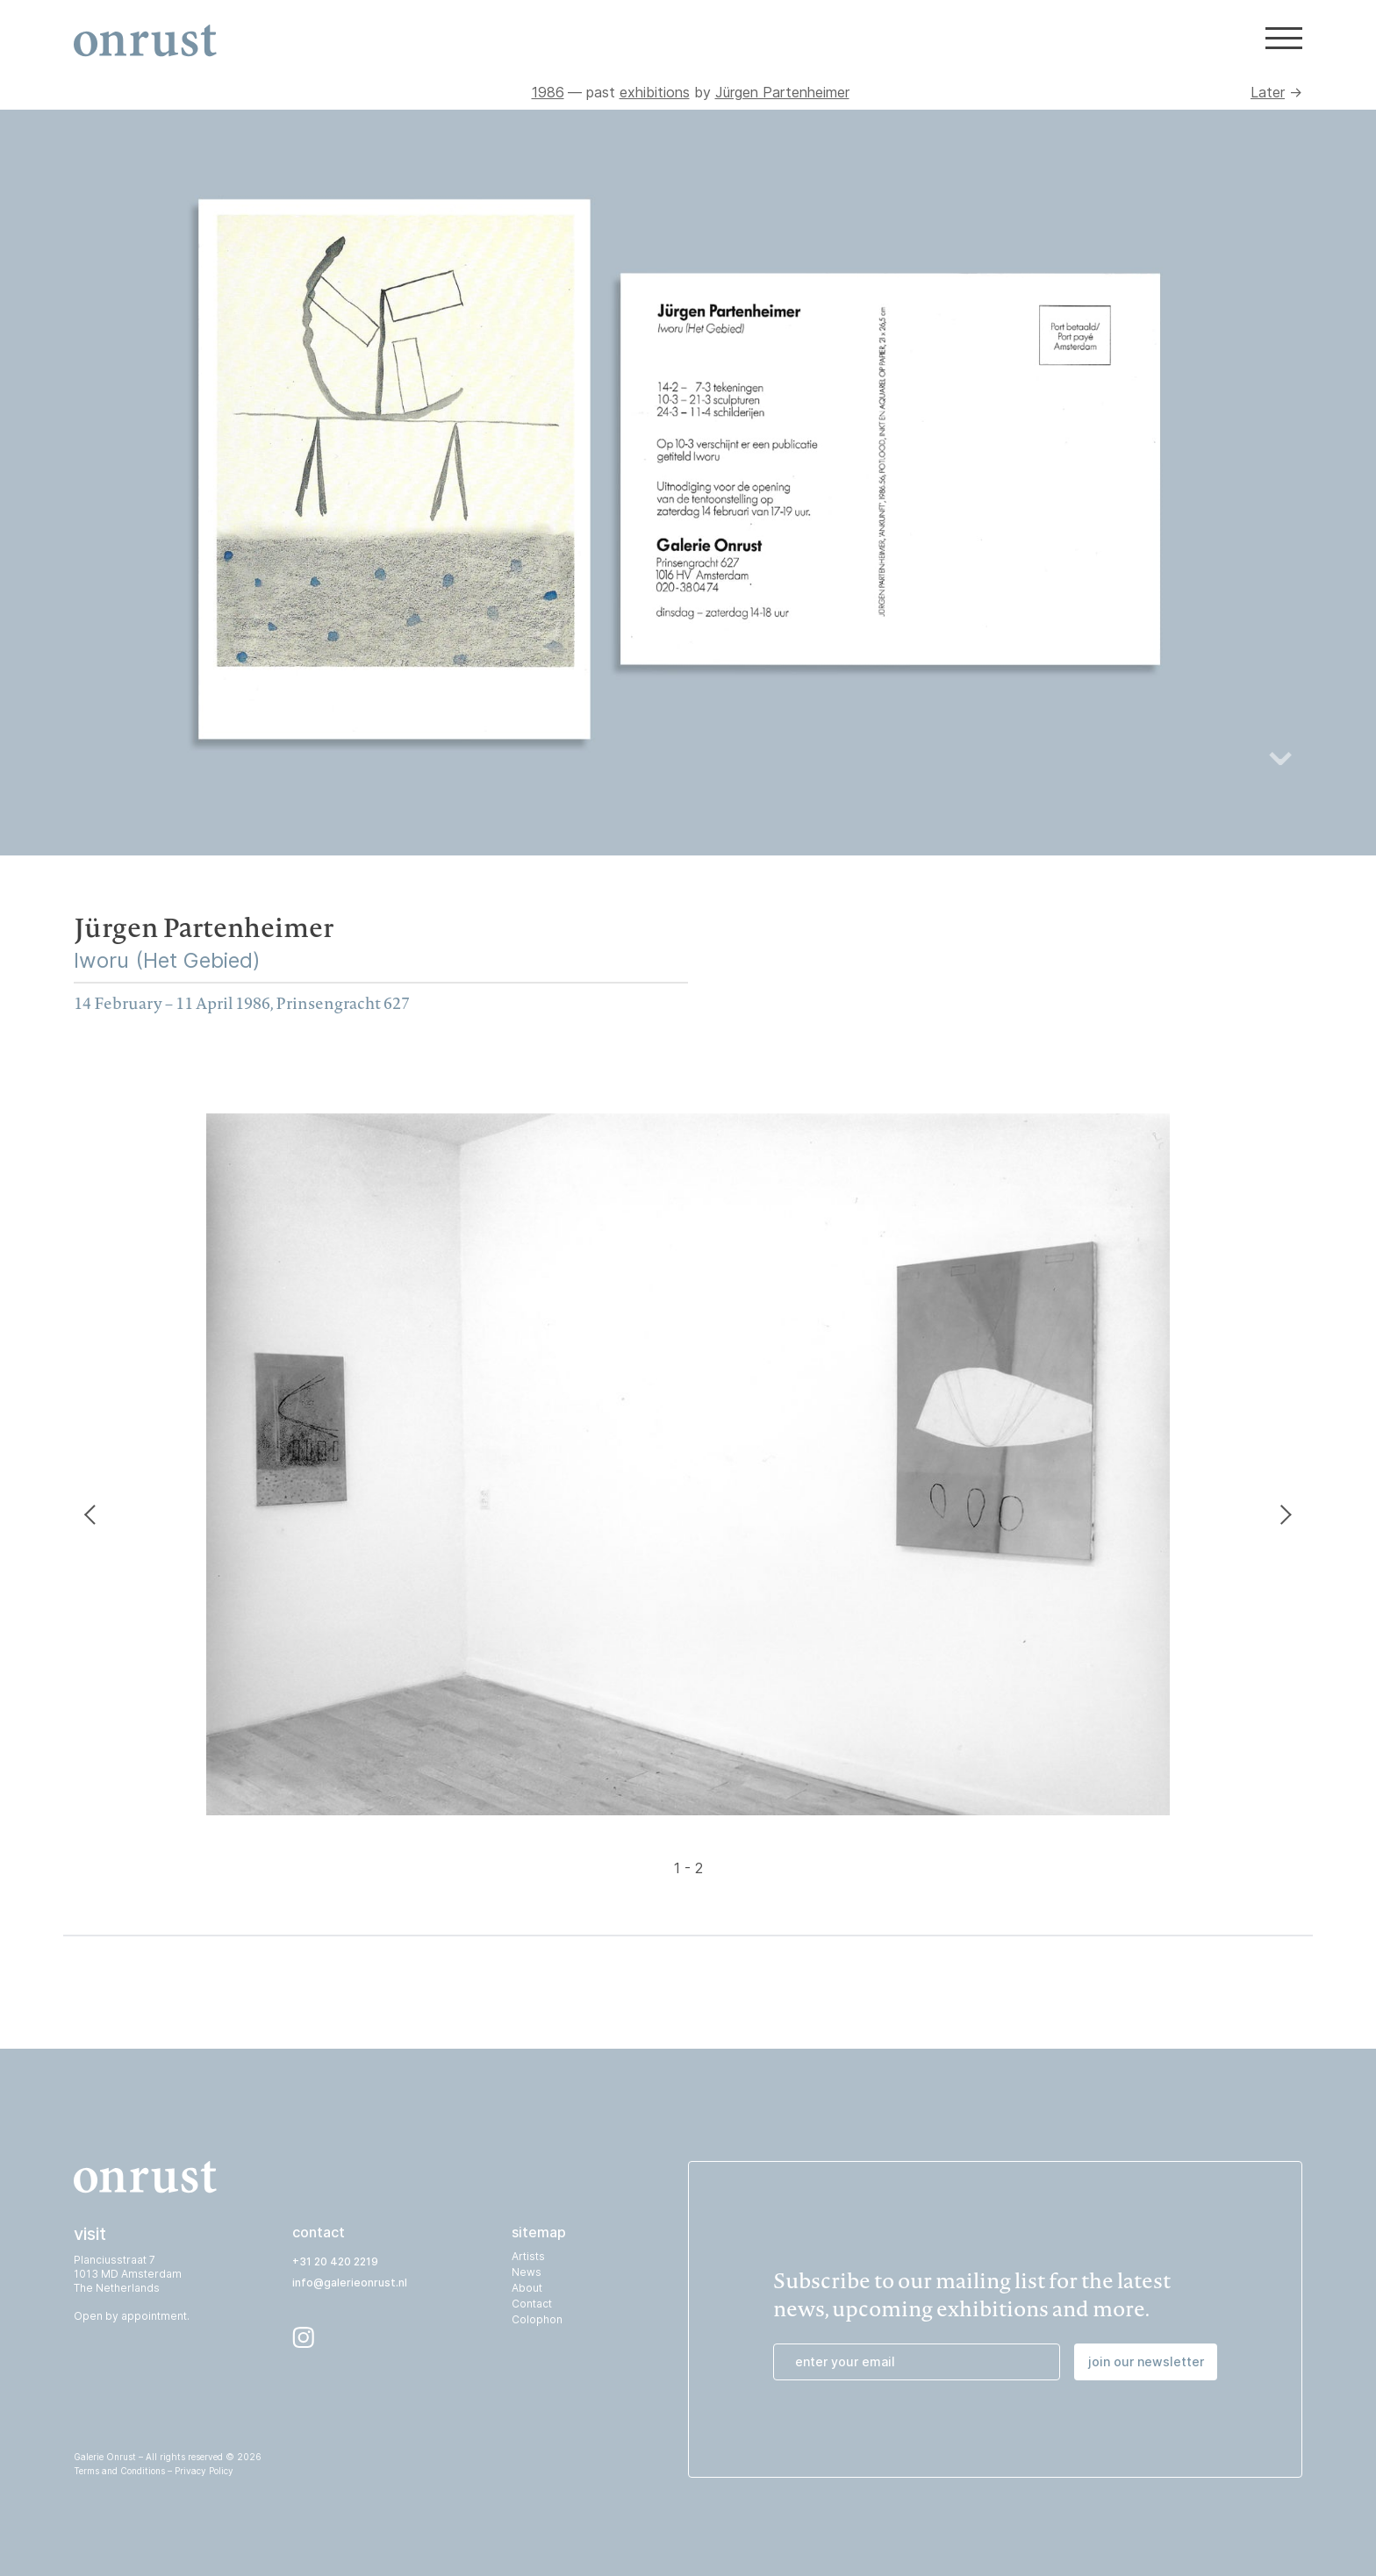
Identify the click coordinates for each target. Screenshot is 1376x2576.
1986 (548, 92)
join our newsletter (1146, 2361)
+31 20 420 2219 (335, 2261)
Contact (532, 2303)
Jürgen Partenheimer (782, 92)
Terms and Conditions (119, 2470)
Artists (528, 2256)
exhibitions (655, 92)
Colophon (537, 2319)
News (526, 2272)
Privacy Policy (204, 2470)
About (527, 2287)
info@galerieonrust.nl (349, 2282)
